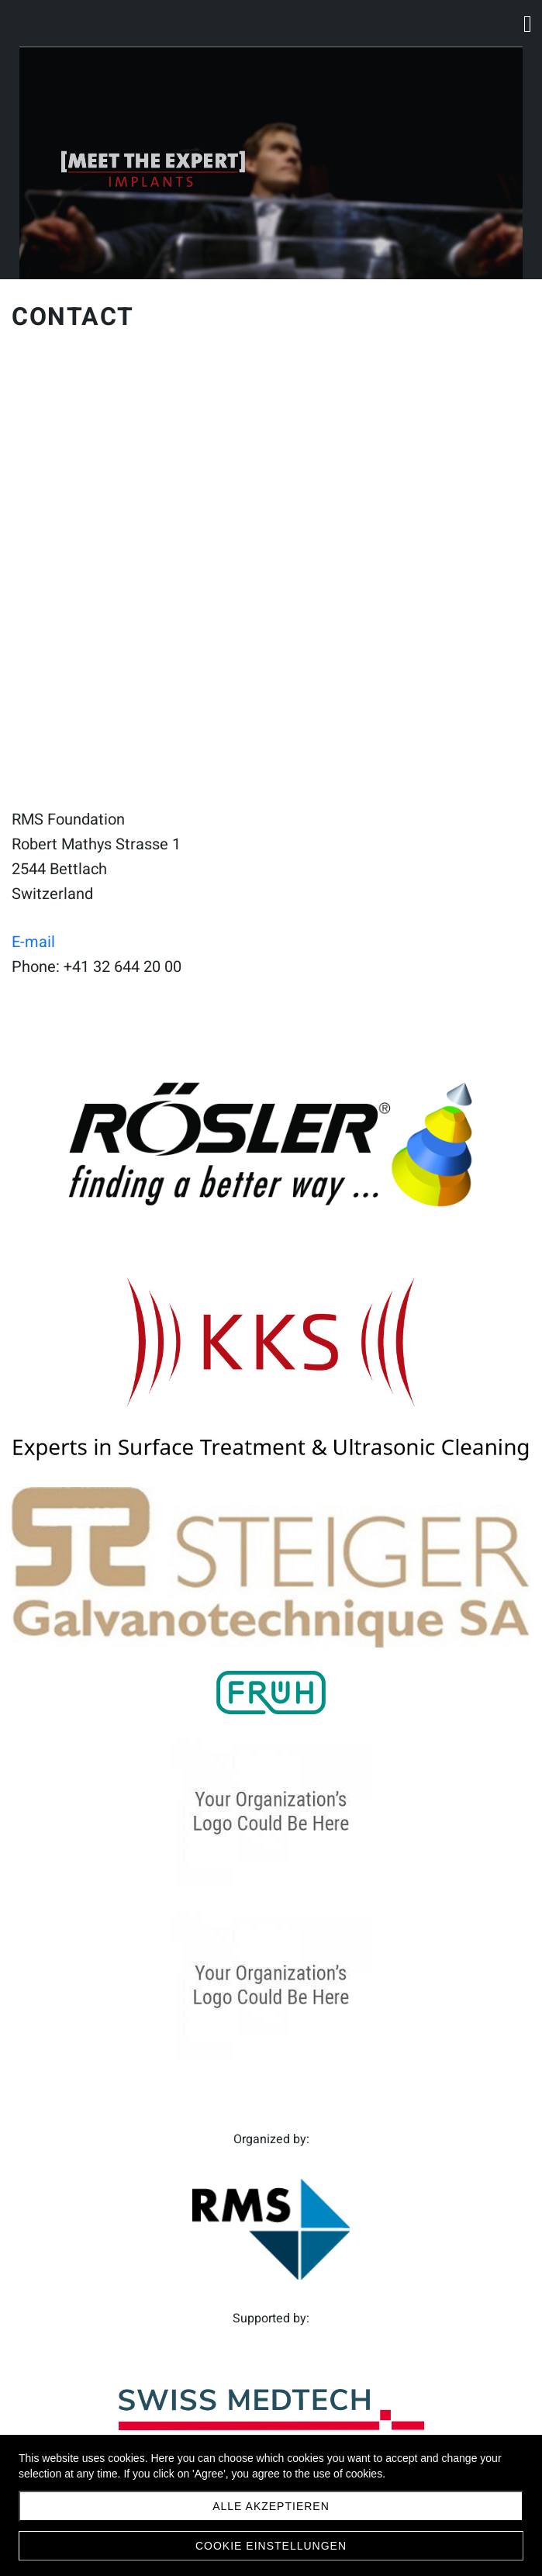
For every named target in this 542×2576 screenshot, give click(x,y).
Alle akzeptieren (271, 2506)
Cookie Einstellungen (271, 2546)
